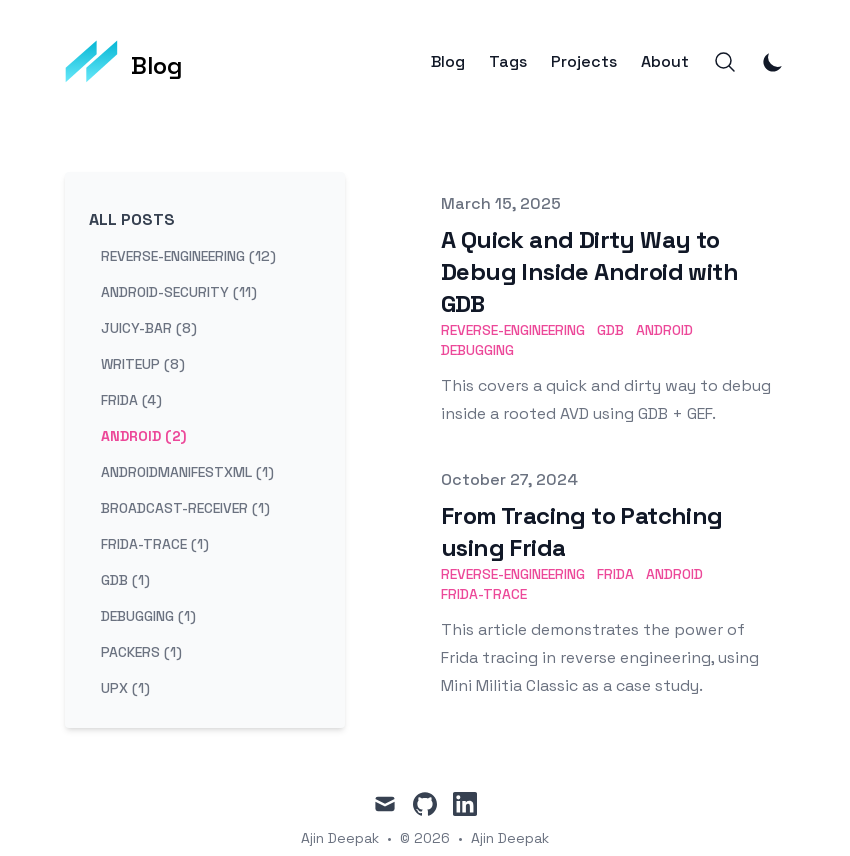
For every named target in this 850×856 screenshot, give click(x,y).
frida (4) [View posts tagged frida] (131, 400)
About (665, 62)
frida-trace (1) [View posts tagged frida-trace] (155, 544)
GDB (610, 330)
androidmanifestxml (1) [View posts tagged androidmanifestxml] (187, 472)
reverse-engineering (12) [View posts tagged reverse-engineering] (188, 256)
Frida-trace (484, 594)
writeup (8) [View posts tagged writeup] (143, 364)
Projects (584, 62)
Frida (615, 574)
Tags (508, 62)
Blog (448, 62)
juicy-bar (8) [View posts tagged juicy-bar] (149, 328)
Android (664, 330)
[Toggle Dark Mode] (773, 62)
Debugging (477, 350)
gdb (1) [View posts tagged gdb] (125, 580)
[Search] (725, 62)
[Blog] (124, 62)
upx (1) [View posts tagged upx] (125, 688)
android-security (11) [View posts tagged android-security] (179, 292)
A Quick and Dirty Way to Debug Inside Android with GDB (589, 271)
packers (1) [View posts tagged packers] (141, 652)
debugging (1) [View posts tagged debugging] (148, 616)
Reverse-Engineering (513, 330)
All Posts (132, 219)
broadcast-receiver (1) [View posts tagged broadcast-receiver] (185, 508)
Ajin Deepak (510, 838)
